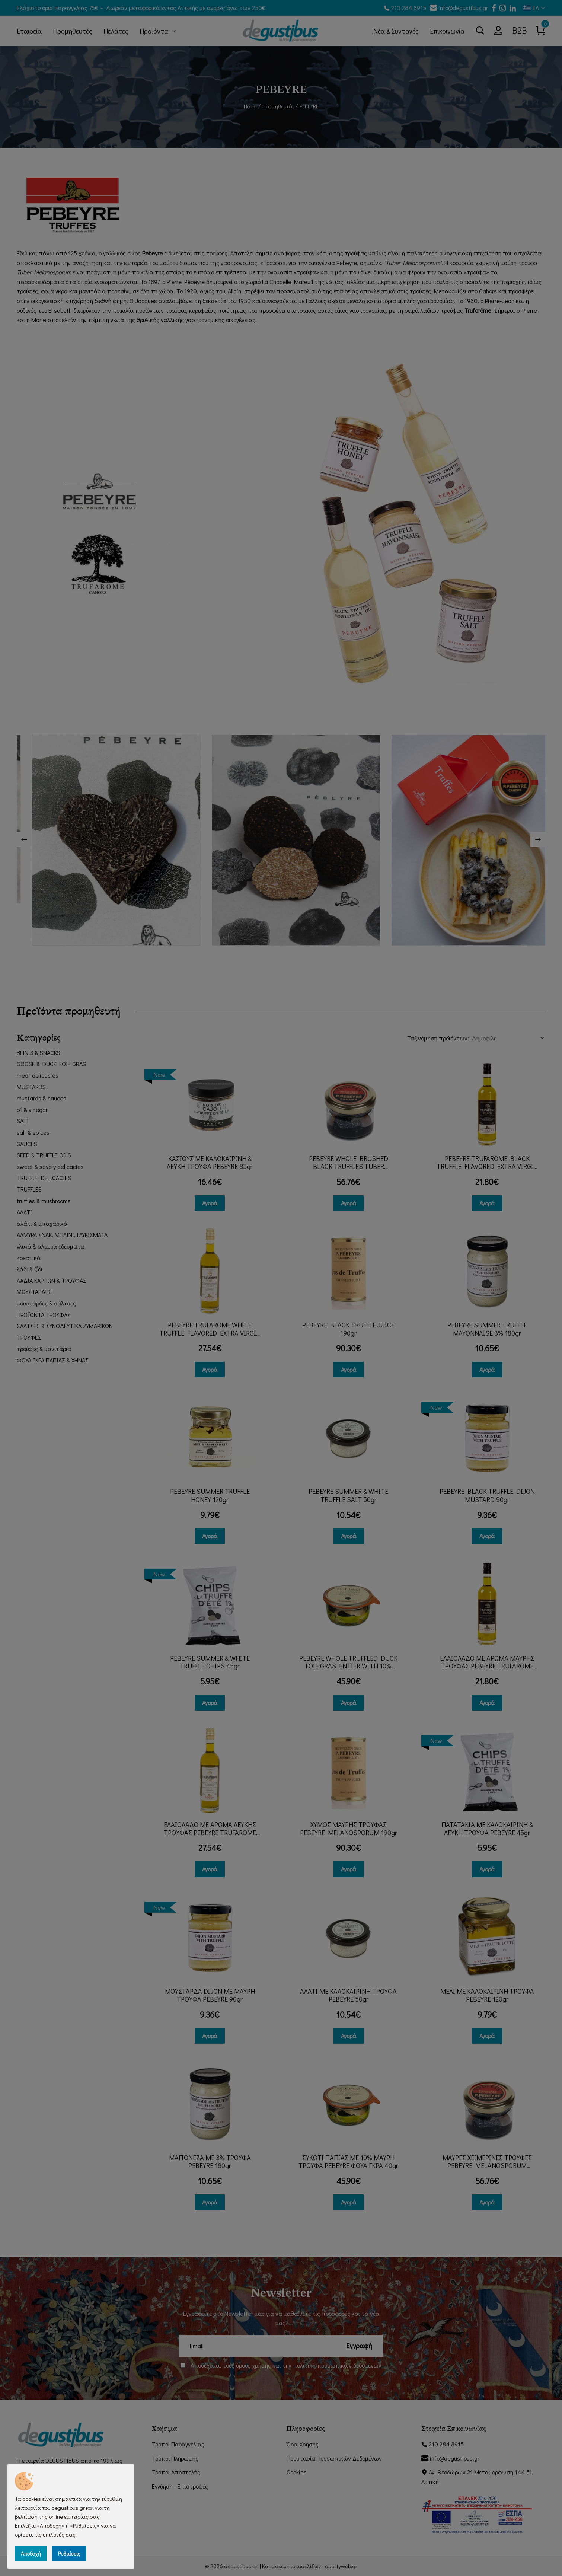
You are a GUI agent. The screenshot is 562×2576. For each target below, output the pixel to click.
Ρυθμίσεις (69, 2553)
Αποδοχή (31, 2553)
